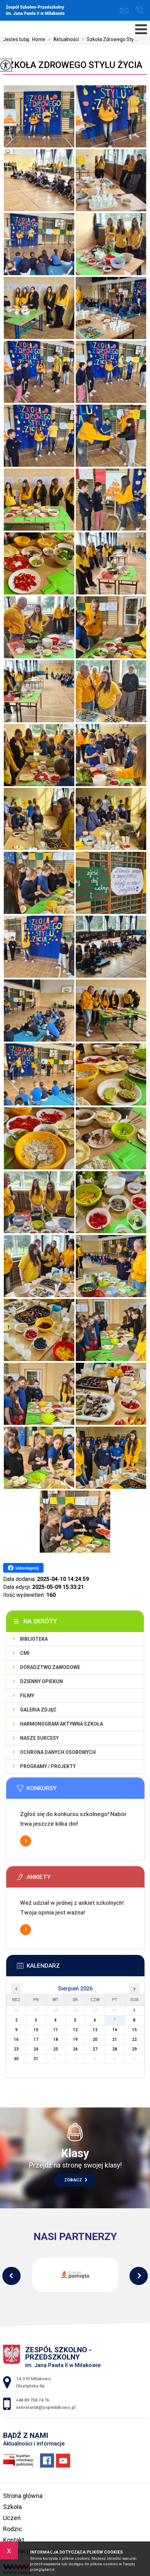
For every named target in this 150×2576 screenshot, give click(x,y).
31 (36, 2058)
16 (16, 2039)
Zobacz (75, 2180)
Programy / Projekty (48, 1766)
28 (114, 2049)
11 (55, 2029)
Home (38, 39)
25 (55, 2049)
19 (75, 2039)
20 (95, 2039)
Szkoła (12, 2506)
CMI (24, 1653)
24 (36, 2049)
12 (75, 2029)
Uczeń (12, 2517)
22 (134, 2039)
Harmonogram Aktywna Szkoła (61, 1724)
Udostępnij (23, 1568)
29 (134, 2049)
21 (114, 2039)
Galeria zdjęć (38, 1709)
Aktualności (62, 39)
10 (36, 2029)
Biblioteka (34, 1639)
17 (36, 2039)
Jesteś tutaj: (17, 39)
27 (95, 2049)
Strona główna (23, 2495)
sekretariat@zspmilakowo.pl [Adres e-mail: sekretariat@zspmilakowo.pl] (45, 2407)
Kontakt (13, 2540)
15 (134, 2029)
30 (16, 2058)
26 (75, 2049)
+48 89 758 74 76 (139, 10)
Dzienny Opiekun (41, 1681)
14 (114, 2029)
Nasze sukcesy (39, 1738)
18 (55, 2039)
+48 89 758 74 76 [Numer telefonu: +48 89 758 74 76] (32, 2400)
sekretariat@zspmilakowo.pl (124, 10)
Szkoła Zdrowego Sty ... (108, 39)
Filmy (27, 1695)
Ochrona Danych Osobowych (58, 1752)
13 (95, 2029)
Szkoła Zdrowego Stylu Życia (72, 65)
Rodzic (12, 2528)
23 (16, 2049)
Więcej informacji (25, 1840)
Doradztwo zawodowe (50, 1667)
